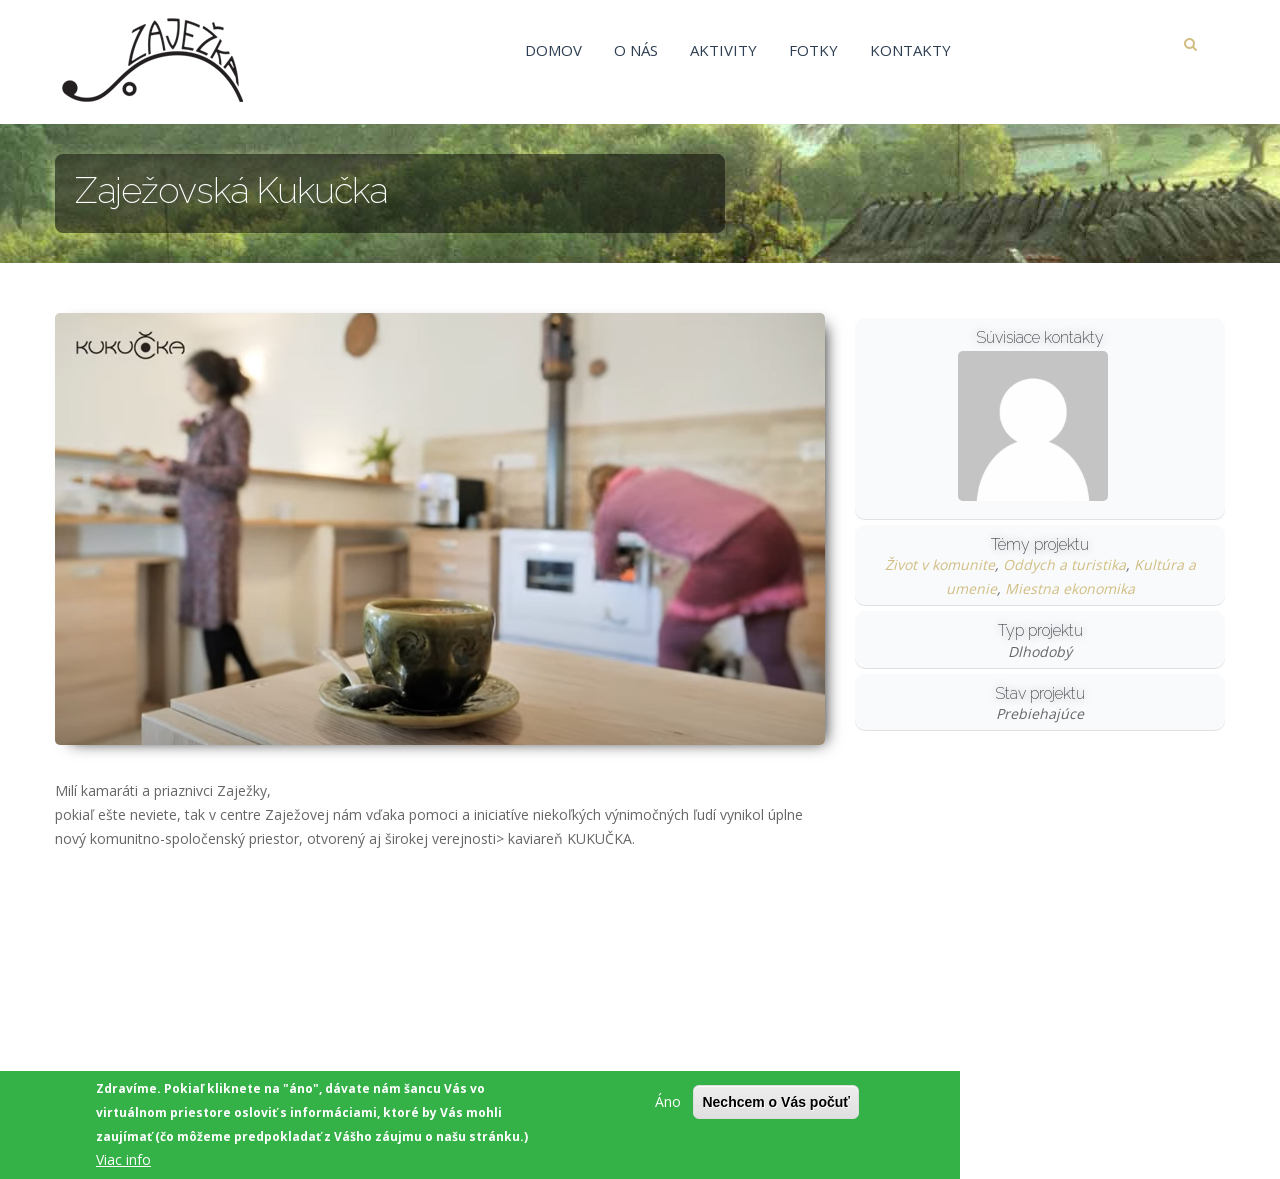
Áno (668, 1101)
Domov (553, 50)
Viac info (123, 1159)
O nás (636, 50)
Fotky (813, 50)
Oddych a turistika (1064, 564)
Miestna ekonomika (1070, 588)
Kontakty (910, 50)
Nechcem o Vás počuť (776, 1102)
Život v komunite (940, 564)
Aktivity (723, 50)
